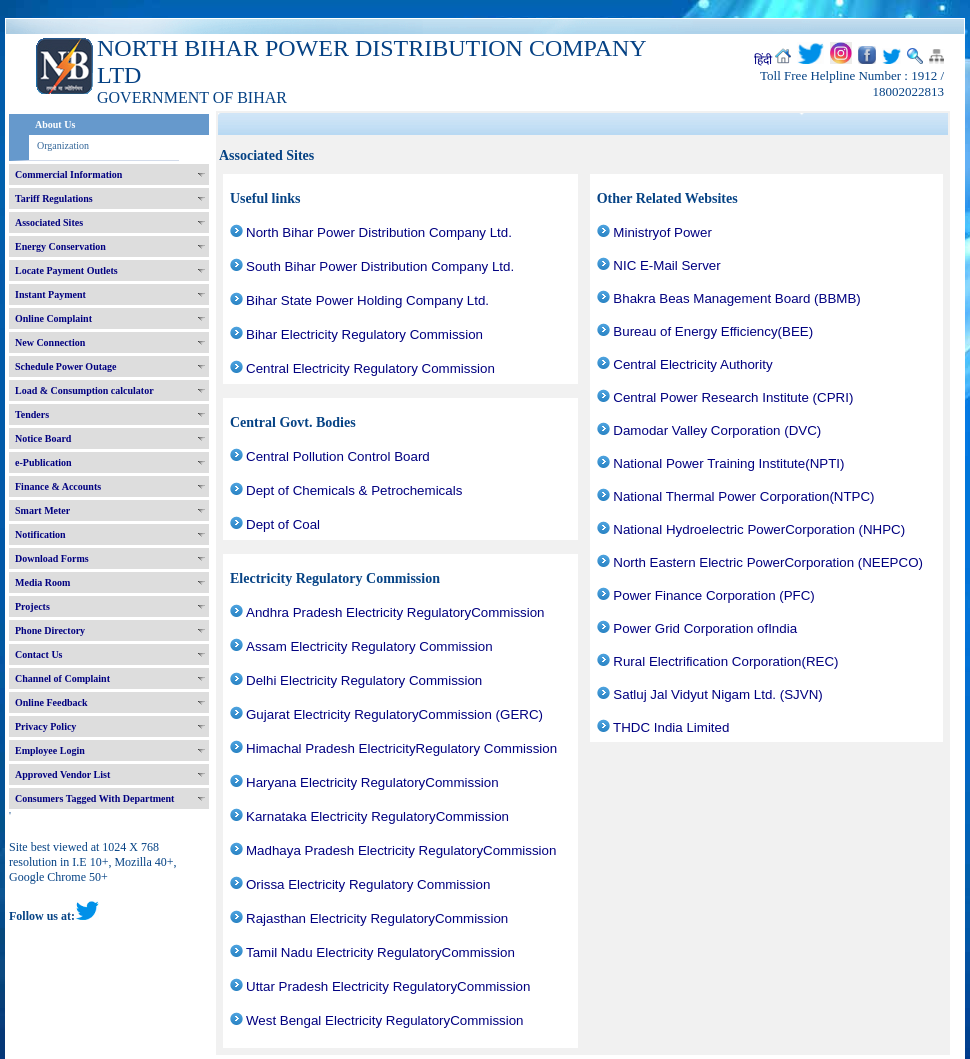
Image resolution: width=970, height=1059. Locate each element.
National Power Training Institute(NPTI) (728, 463)
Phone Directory (50, 630)
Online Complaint (53, 318)
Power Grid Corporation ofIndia (705, 628)
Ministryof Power (662, 232)
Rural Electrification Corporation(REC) (725, 661)
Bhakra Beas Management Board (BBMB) (736, 298)
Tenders (32, 414)
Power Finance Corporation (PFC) (713, 595)
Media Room (42, 582)
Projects (32, 606)
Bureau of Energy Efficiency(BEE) (713, 331)
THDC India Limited (671, 727)
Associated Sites (49, 222)
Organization (63, 145)
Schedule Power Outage (65, 366)
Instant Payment (50, 294)
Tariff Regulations (54, 198)
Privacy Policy (45, 726)
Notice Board (43, 438)
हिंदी (763, 60)
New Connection (50, 342)
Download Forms (52, 558)
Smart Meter (42, 510)
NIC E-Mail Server (666, 265)
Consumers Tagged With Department (94, 798)
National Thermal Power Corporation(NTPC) (743, 496)
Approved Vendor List (62, 774)
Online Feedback (51, 702)
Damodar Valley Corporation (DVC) (717, 430)
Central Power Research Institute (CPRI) (733, 397)
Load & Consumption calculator (84, 390)
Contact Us (39, 654)
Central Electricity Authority (692, 364)
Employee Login (50, 750)
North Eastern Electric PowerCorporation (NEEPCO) (768, 562)
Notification (40, 534)
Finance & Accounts (58, 486)
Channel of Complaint (62, 678)
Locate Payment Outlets (66, 270)
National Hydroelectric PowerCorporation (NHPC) (759, 529)
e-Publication (43, 462)
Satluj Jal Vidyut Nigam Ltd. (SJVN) (717, 694)
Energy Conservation (60, 246)
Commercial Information (68, 174)
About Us (55, 124)
